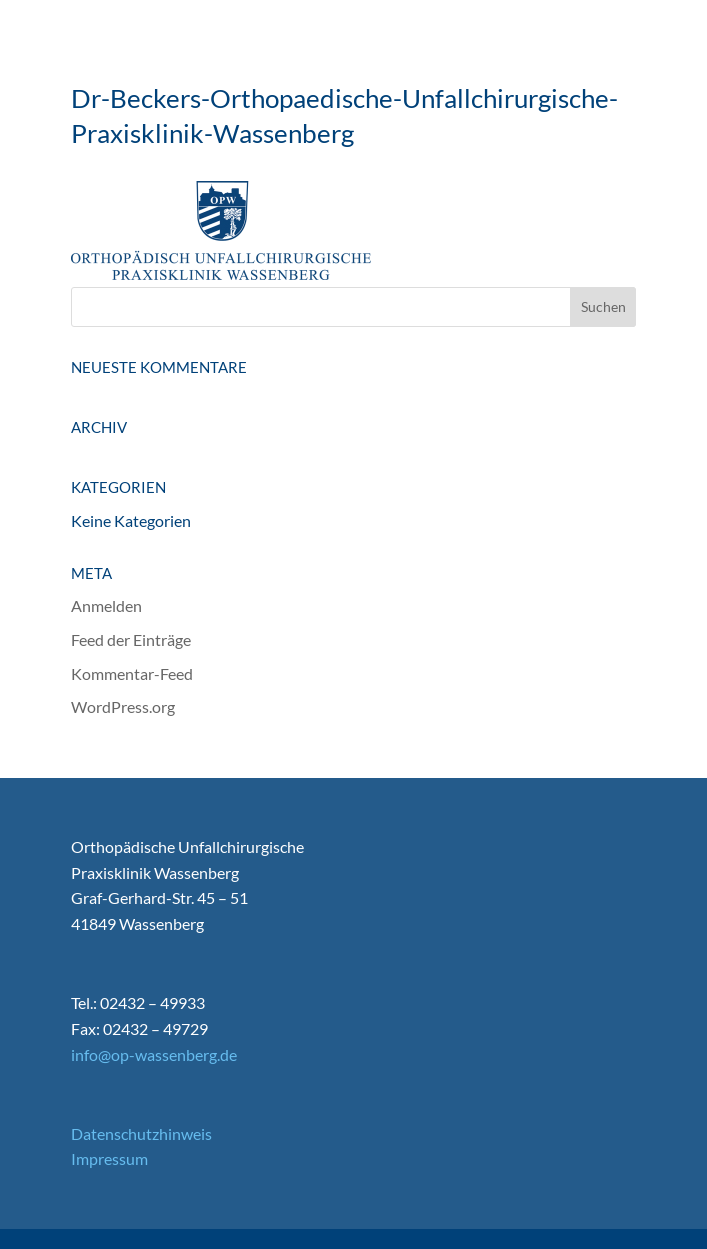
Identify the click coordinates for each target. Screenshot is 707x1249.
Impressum (109, 1158)
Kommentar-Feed (132, 673)
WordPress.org (123, 706)
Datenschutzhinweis (141, 1133)
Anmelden (106, 605)
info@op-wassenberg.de (154, 1054)
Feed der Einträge (131, 639)
